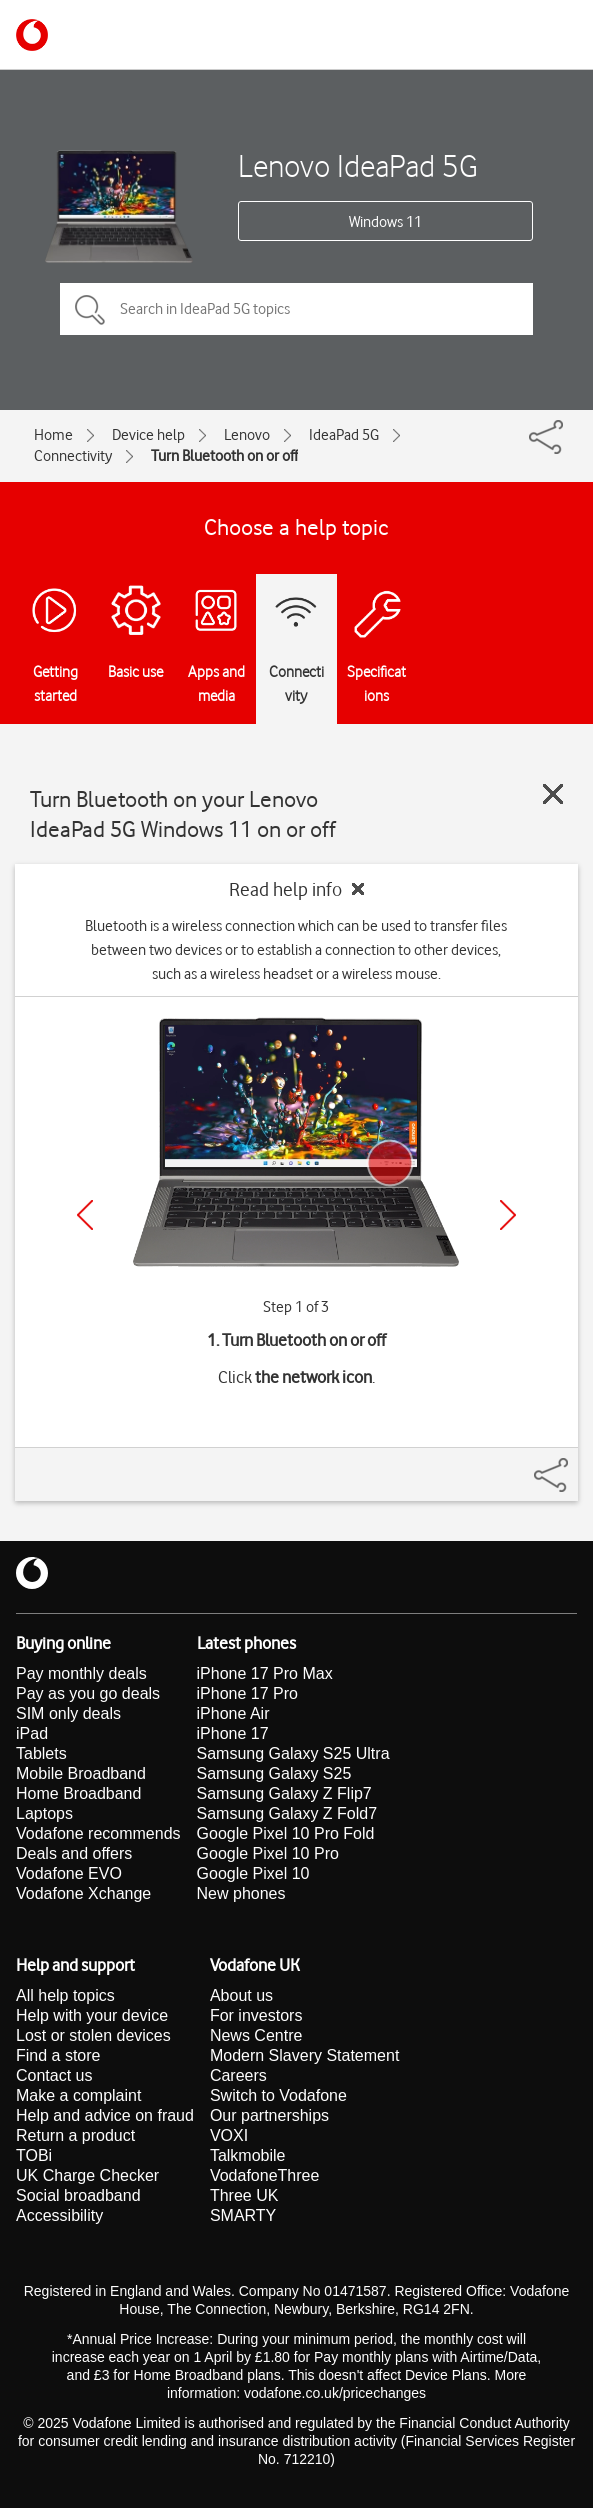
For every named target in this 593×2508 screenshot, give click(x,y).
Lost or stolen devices (93, 2035)
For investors (256, 2015)
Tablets (41, 1753)
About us (241, 1995)
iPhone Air (233, 1713)
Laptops (44, 1813)
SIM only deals (68, 1713)
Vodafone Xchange (83, 1893)
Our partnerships (269, 2115)
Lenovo (247, 435)
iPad (32, 1733)
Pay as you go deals (88, 1693)
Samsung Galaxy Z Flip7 (284, 1793)
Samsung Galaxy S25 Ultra (293, 1753)
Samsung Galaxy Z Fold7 (287, 1813)
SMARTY (243, 2215)
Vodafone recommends (98, 1833)
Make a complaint (78, 2095)
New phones (241, 1893)
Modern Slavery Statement (304, 2055)
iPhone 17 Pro (247, 1693)
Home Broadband (78, 1793)
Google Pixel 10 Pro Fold (286, 1833)
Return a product (75, 2135)
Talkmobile (248, 2155)
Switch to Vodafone (278, 2095)
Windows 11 (385, 222)
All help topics (65, 1995)
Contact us (54, 2075)
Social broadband (78, 2195)
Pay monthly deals (81, 1673)
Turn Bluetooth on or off (224, 456)
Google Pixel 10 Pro (268, 1853)
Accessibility (59, 2215)
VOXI (229, 2135)
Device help (148, 435)
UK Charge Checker (87, 2175)
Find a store (58, 2055)
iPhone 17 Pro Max (265, 1673)
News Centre (256, 2035)
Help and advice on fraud (105, 2115)
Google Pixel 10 (253, 1873)
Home (53, 435)
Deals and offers (74, 1853)
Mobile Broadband (81, 1773)
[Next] (508, 1215)
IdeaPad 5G (344, 435)
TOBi (34, 2155)
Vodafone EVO (69, 1873)
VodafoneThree (264, 2175)
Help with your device (92, 2015)
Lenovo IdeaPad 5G (358, 165)
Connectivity (73, 456)
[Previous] (85, 1215)
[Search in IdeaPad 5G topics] (296, 309)
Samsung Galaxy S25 (274, 1773)
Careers (238, 2075)
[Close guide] (553, 794)
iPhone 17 (233, 1733)
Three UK (244, 2195)
